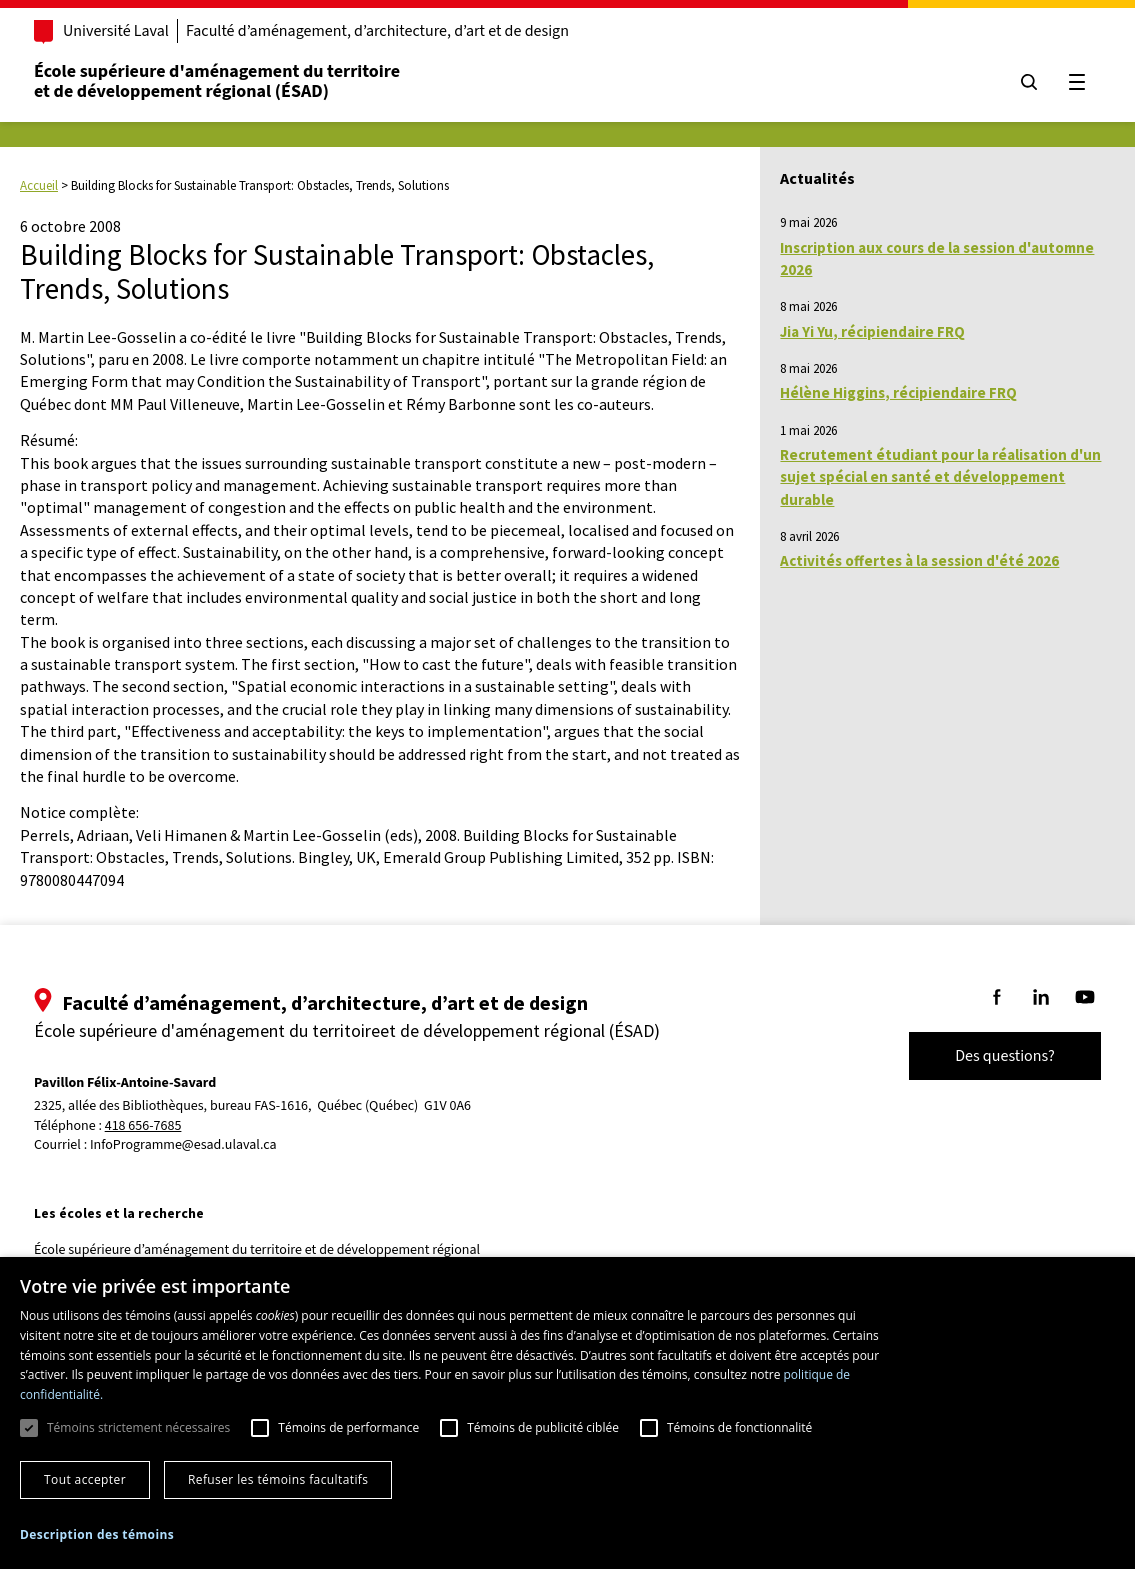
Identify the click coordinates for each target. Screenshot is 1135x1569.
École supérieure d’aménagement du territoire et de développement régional (269, 1250)
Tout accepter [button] (85, 1479)
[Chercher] (1017, 82)
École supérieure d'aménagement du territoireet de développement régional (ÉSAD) (229, 81)
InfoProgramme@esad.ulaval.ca (195, 1145)
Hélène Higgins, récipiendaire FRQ (898, 392)
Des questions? (993, 1056)
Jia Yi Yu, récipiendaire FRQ (872, 331)
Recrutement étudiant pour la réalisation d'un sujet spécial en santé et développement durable (940, 477)
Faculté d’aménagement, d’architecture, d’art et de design (389, 31)
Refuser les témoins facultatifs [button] (278, 1479)
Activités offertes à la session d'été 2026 (919, 560)
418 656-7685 (155, 1126)
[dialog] (567, 1413)
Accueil (39, 185)
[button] (97, 1534)
